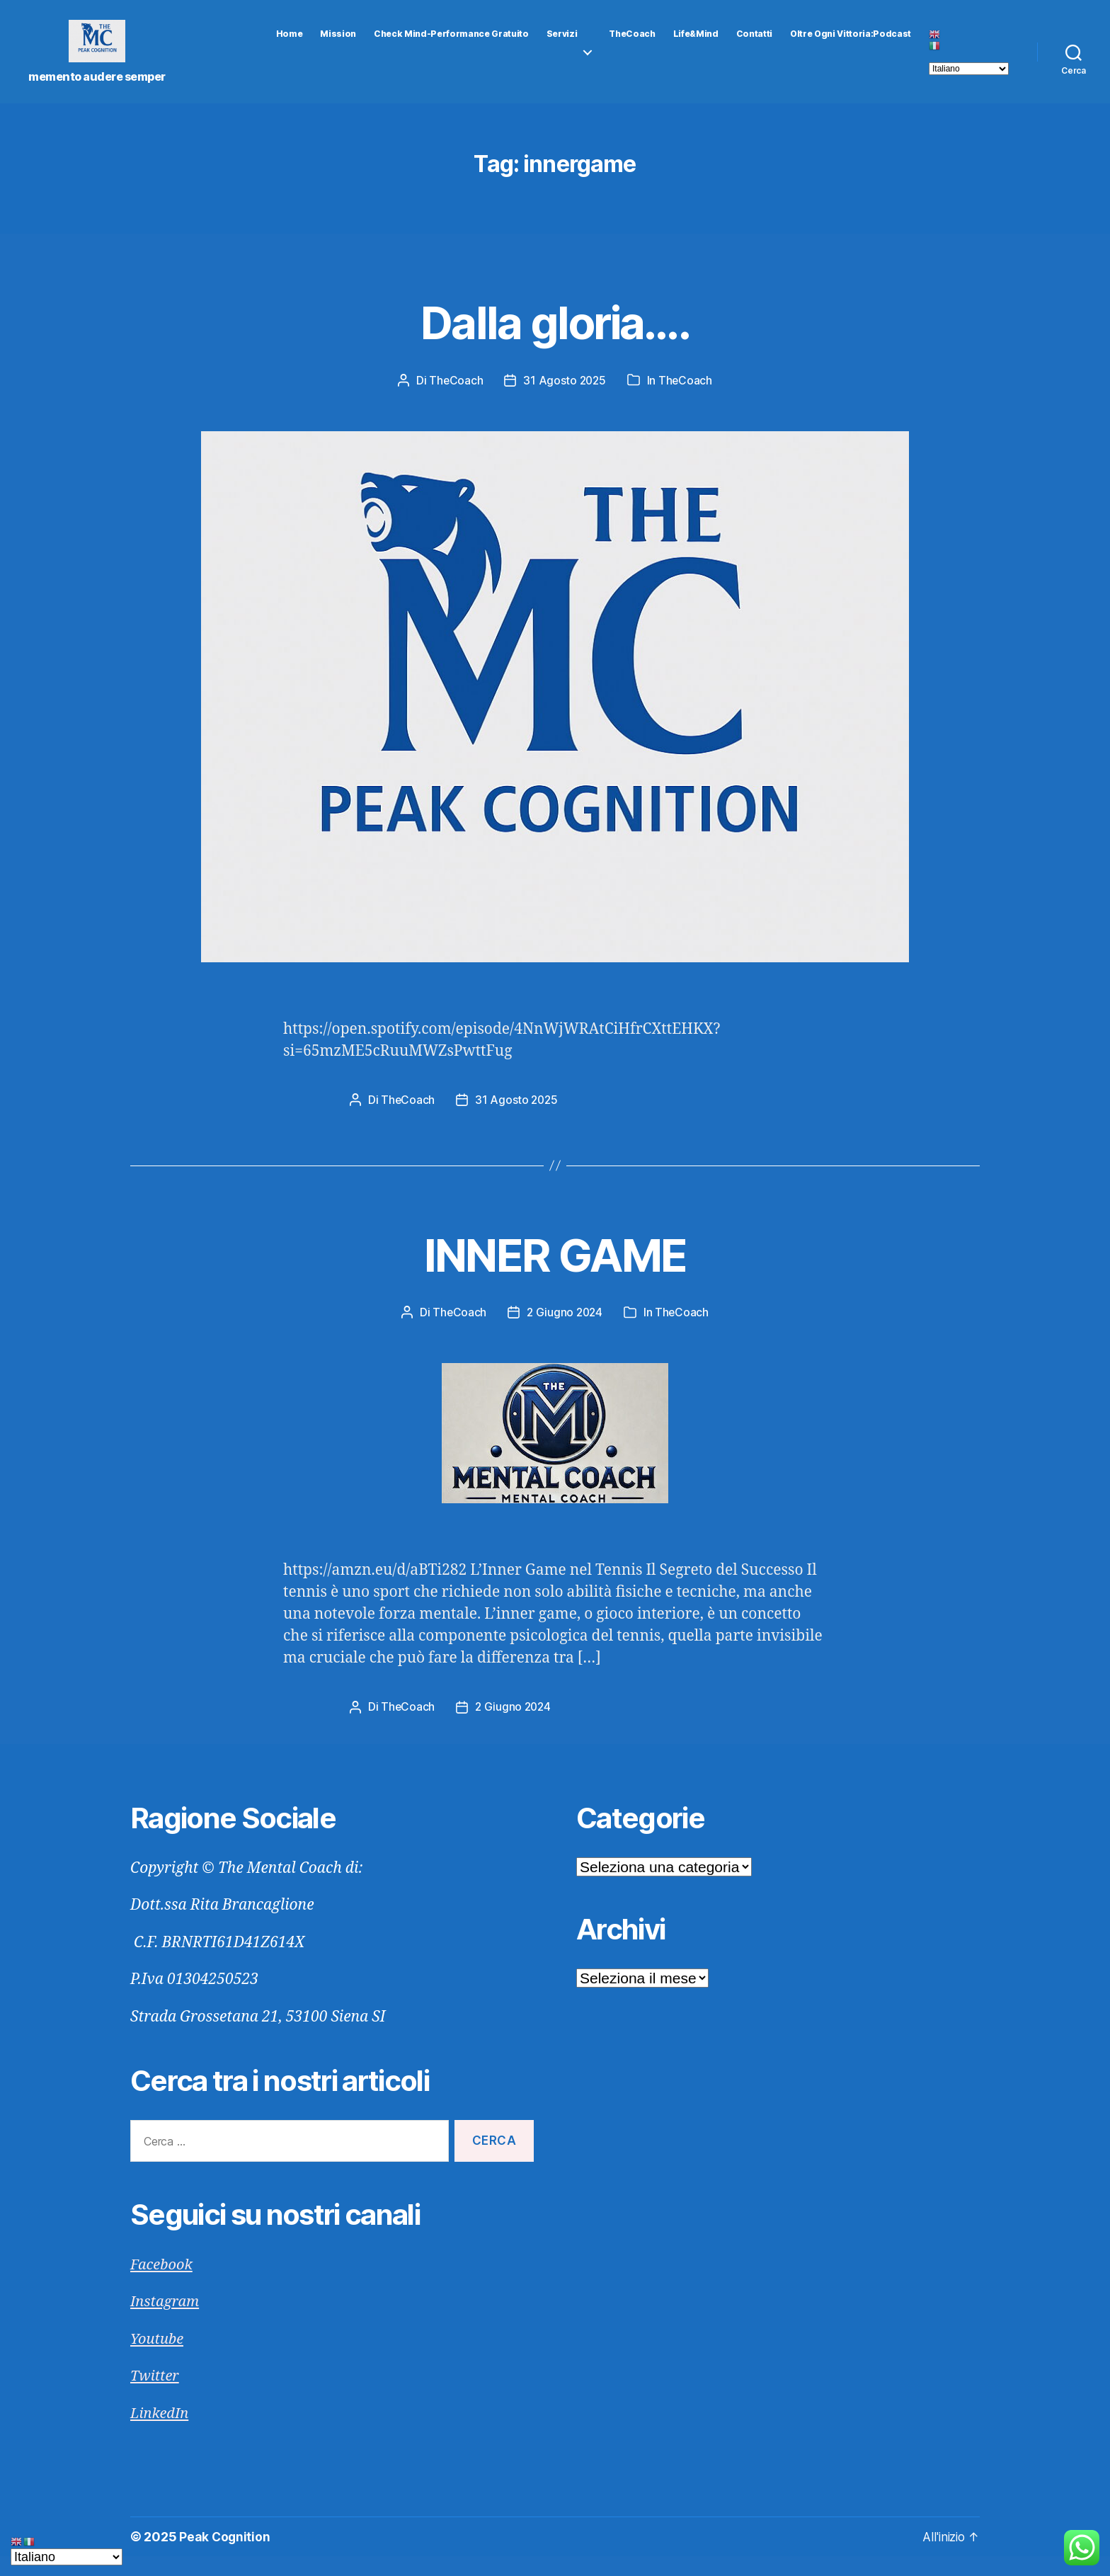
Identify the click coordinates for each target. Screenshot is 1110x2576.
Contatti (754, 45)
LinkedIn (160, 2433)
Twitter (155, 2395)
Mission (338, 45)
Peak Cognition (225, 2556)
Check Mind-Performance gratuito (451, 45)
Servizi (562, 45)
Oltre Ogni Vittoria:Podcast (850, 45)
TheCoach (632, 45)
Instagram (166, 2321)
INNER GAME (555, 1273)
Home (289, 45)
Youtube (158, 2359)
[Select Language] (969, 79)
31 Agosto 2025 (564, 401)
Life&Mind (696, 45)
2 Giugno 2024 (564, 1333)
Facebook (162, 2284)
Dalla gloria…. (555, 341)
